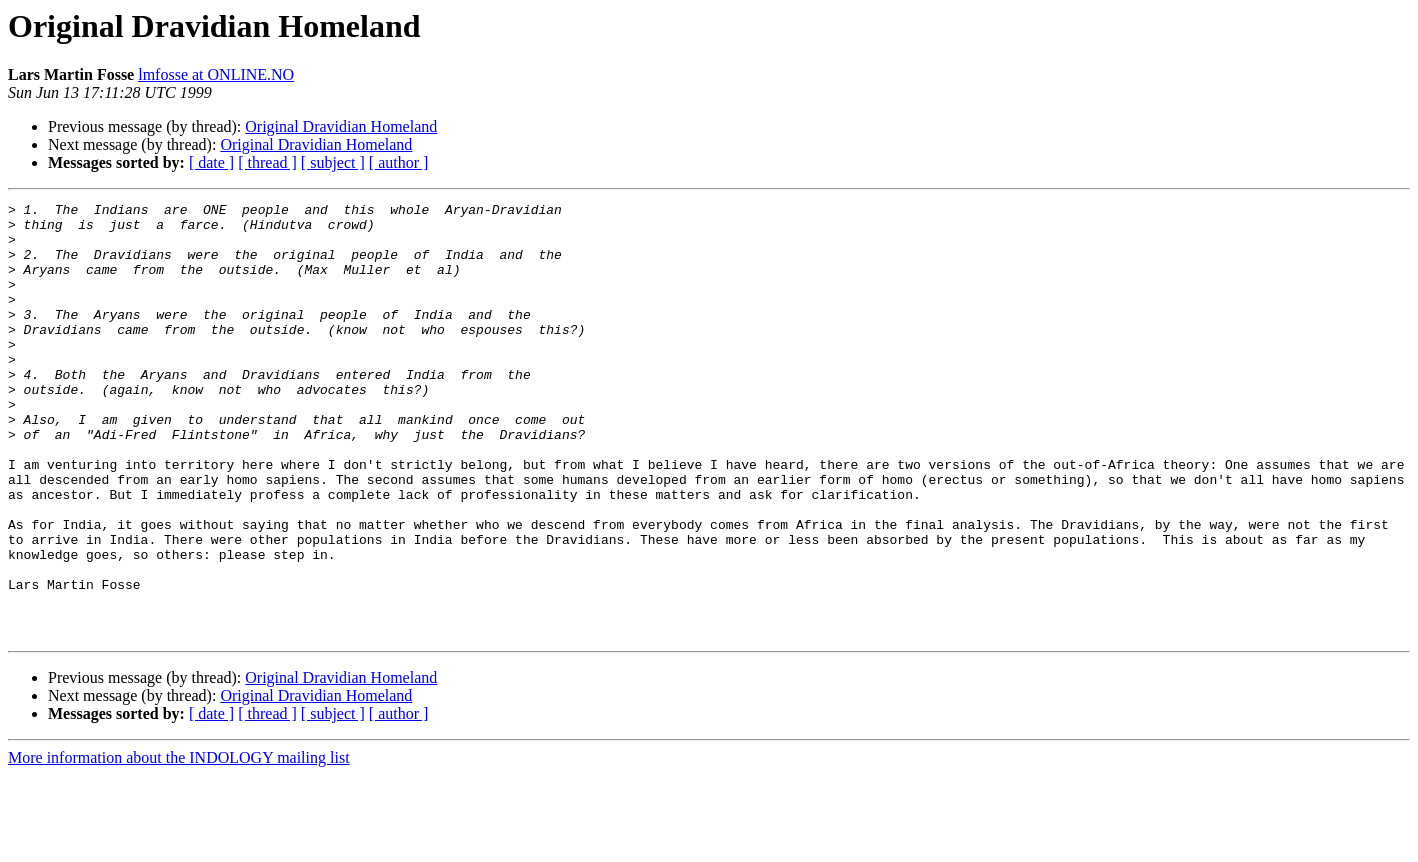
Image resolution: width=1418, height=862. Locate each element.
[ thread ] (267, 162)
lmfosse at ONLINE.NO (216, 74)
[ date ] (211, 162)
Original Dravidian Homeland (341, 126)
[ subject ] (333, 162)
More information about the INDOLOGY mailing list (179, 844)
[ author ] (399, 162)
